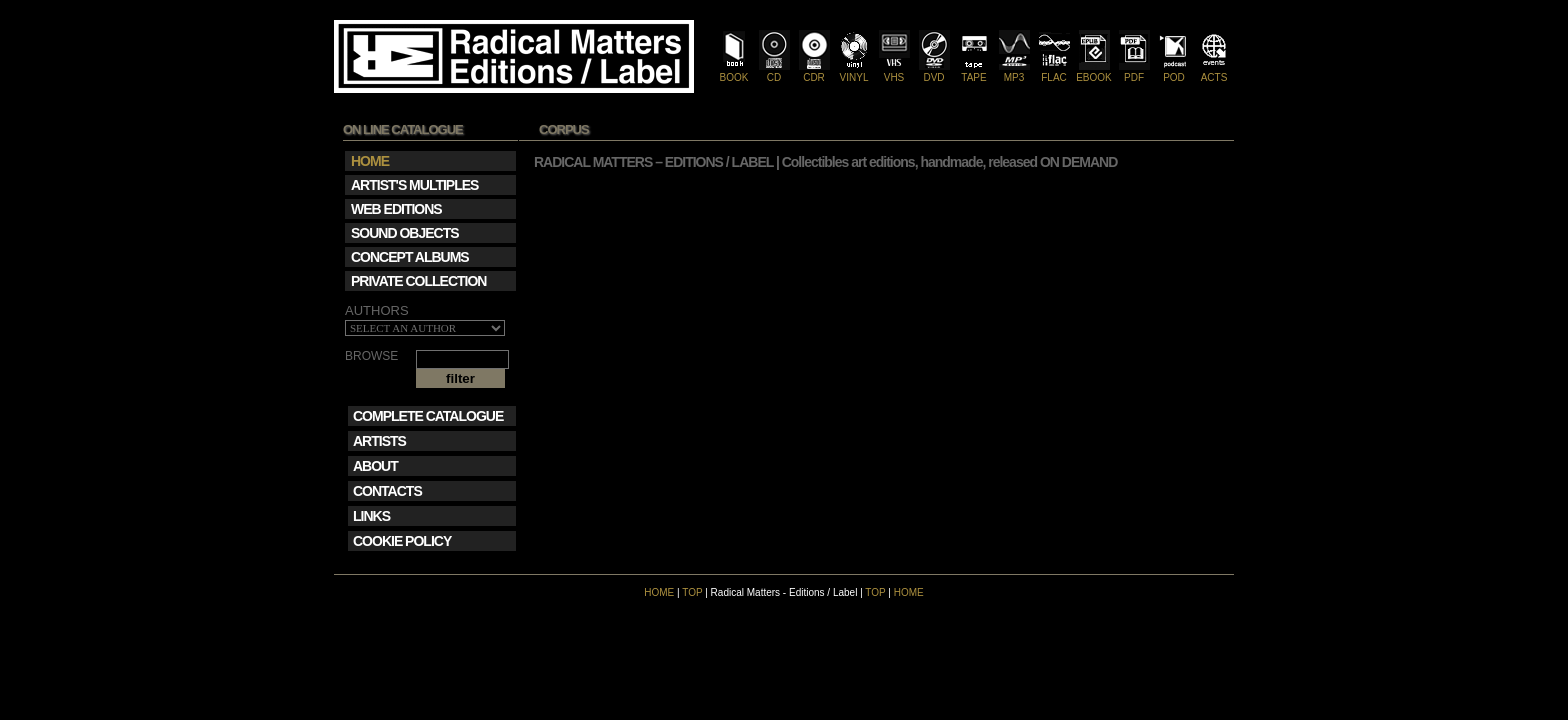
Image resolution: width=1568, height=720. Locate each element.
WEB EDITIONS (396, 209)
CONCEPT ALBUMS (410, 257)
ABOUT (375, 466)
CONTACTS (387, 491)
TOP (692, 592)
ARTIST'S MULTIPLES (414, 185)
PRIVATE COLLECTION (418, 281)
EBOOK (1094, 72)
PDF (1134, 72)
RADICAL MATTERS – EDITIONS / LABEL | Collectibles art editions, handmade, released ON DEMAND (825, 162)
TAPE (974, 72)
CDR (814, 72)
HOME (659, 592)
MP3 (1014, 72)
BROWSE (371, 356)
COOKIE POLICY (402, 541)
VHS (894, 72)
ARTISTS (379, 441)
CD (774, 72)
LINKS (371, 516)
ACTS (1214, 72)
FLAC (1054, 72)
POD (1174, 72)
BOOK (734, 72)
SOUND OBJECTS (405, 233)
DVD (934, 72)
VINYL (854, 72)
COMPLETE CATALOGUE (428, 416)
